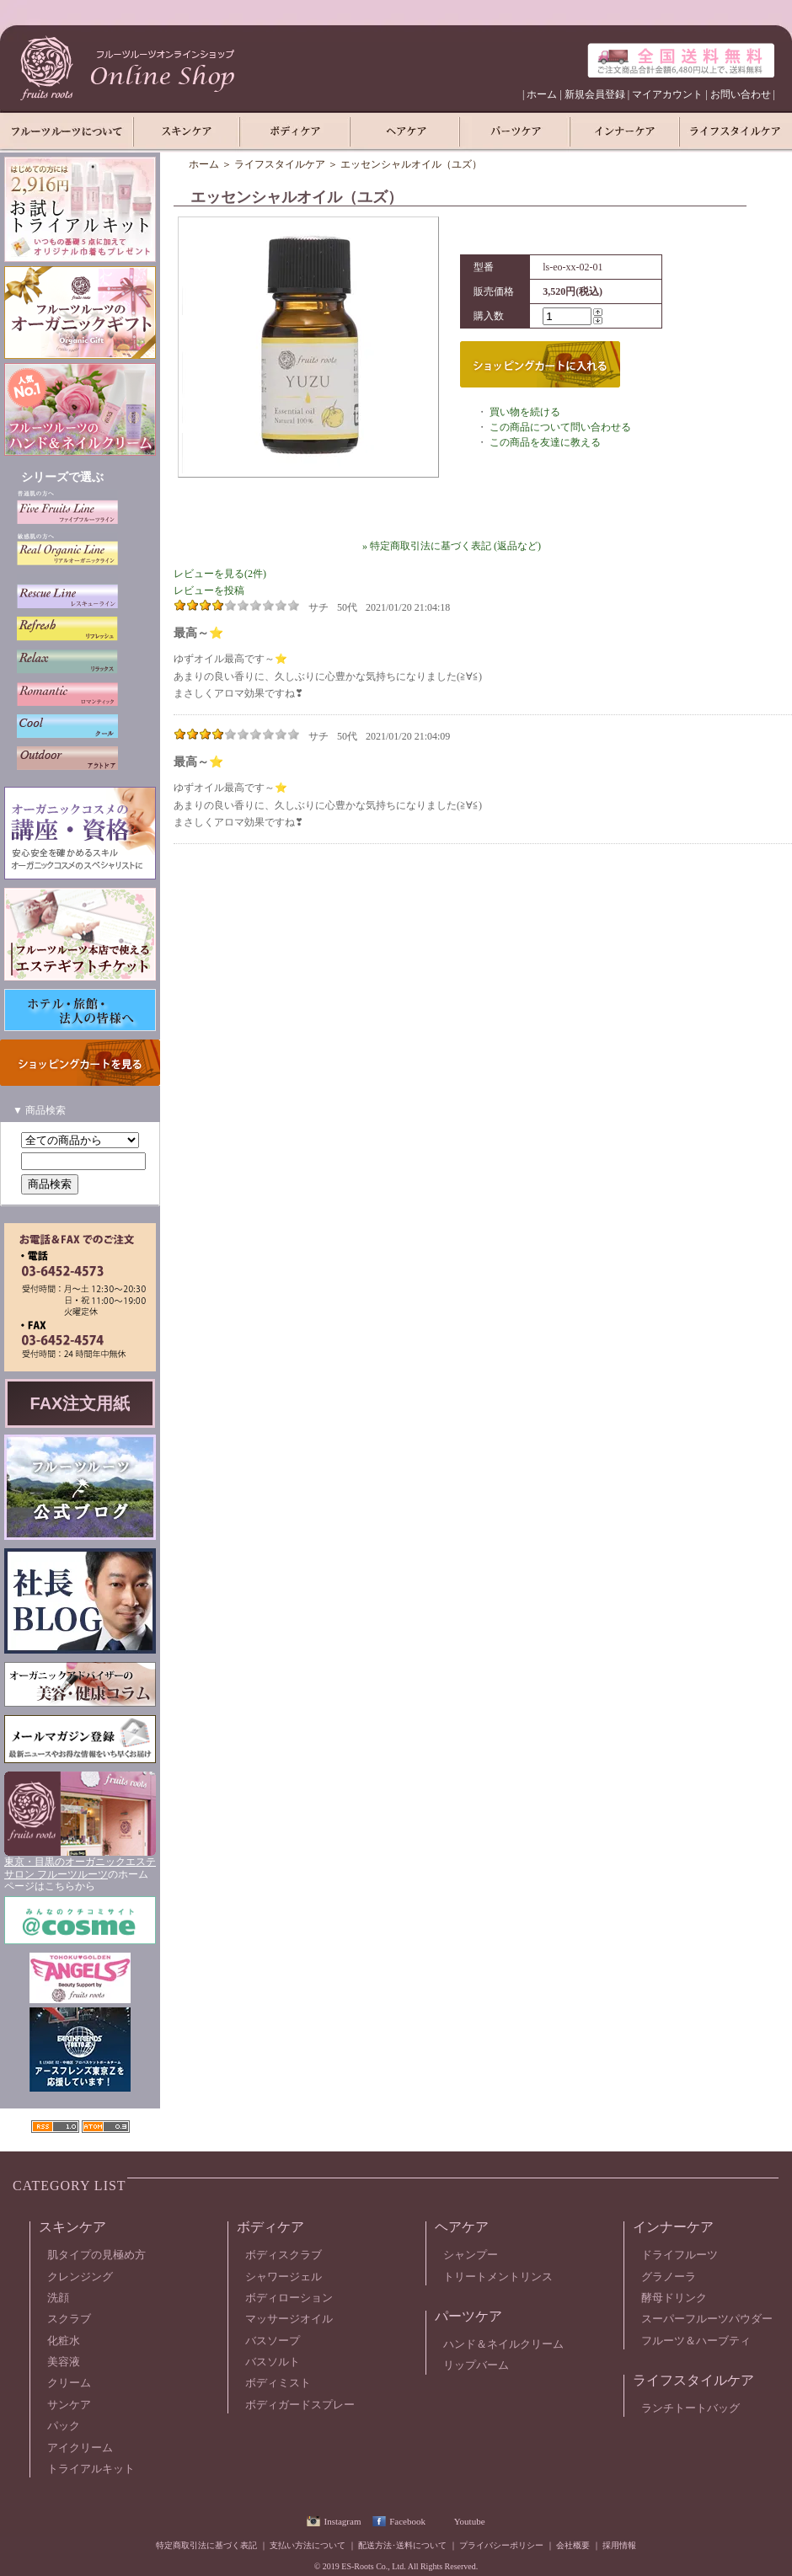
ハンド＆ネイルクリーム (503, 2344)
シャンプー (470, 2254)
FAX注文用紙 (80, 1403)
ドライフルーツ (679, 2254)
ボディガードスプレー (300, 2404)
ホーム (542, 94)
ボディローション (289, 2297)
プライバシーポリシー (501, 2545)
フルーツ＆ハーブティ (696, 2340)
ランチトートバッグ (690, 2408)
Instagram (342, 2521)
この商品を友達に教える (545, 442)
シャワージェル (283, 2276)
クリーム (69, 2382)
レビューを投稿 (209, 590)
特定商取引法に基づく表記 (206, 2545)
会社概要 (573, 2545)
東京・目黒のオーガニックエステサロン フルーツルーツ (80, 1867)
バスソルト (272, 2361)
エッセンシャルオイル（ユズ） (411, 164)
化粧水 (63, 2340)
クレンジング (80, 2276)
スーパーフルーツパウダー (707, 2318)
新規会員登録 (595, 94)
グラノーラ (668, 2276)
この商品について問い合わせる (560, 427)
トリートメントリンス (498, 2276)
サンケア (69, 2404)
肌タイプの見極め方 (96, 2254)
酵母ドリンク (674, 2297)
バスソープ (272, 2340)
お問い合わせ (740, 94)
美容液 (63, 2361)
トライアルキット (91, 2468)
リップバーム (476, 2365)
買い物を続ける (525, 412)
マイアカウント (667, 94)
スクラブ (69, 2318)
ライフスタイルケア (279, 164)
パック (63, 2425)
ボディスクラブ (283, 2254)
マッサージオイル (289, 2318)
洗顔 (58, 2297)
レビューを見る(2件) (220, 574)
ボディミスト (278, 2382)
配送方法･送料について (402, 2545)
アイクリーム (80, 2447)
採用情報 (619, 2545)
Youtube (469, 2521)
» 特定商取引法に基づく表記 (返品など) (451, 546)
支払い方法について (307, 2545)
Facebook (407, 2521)
